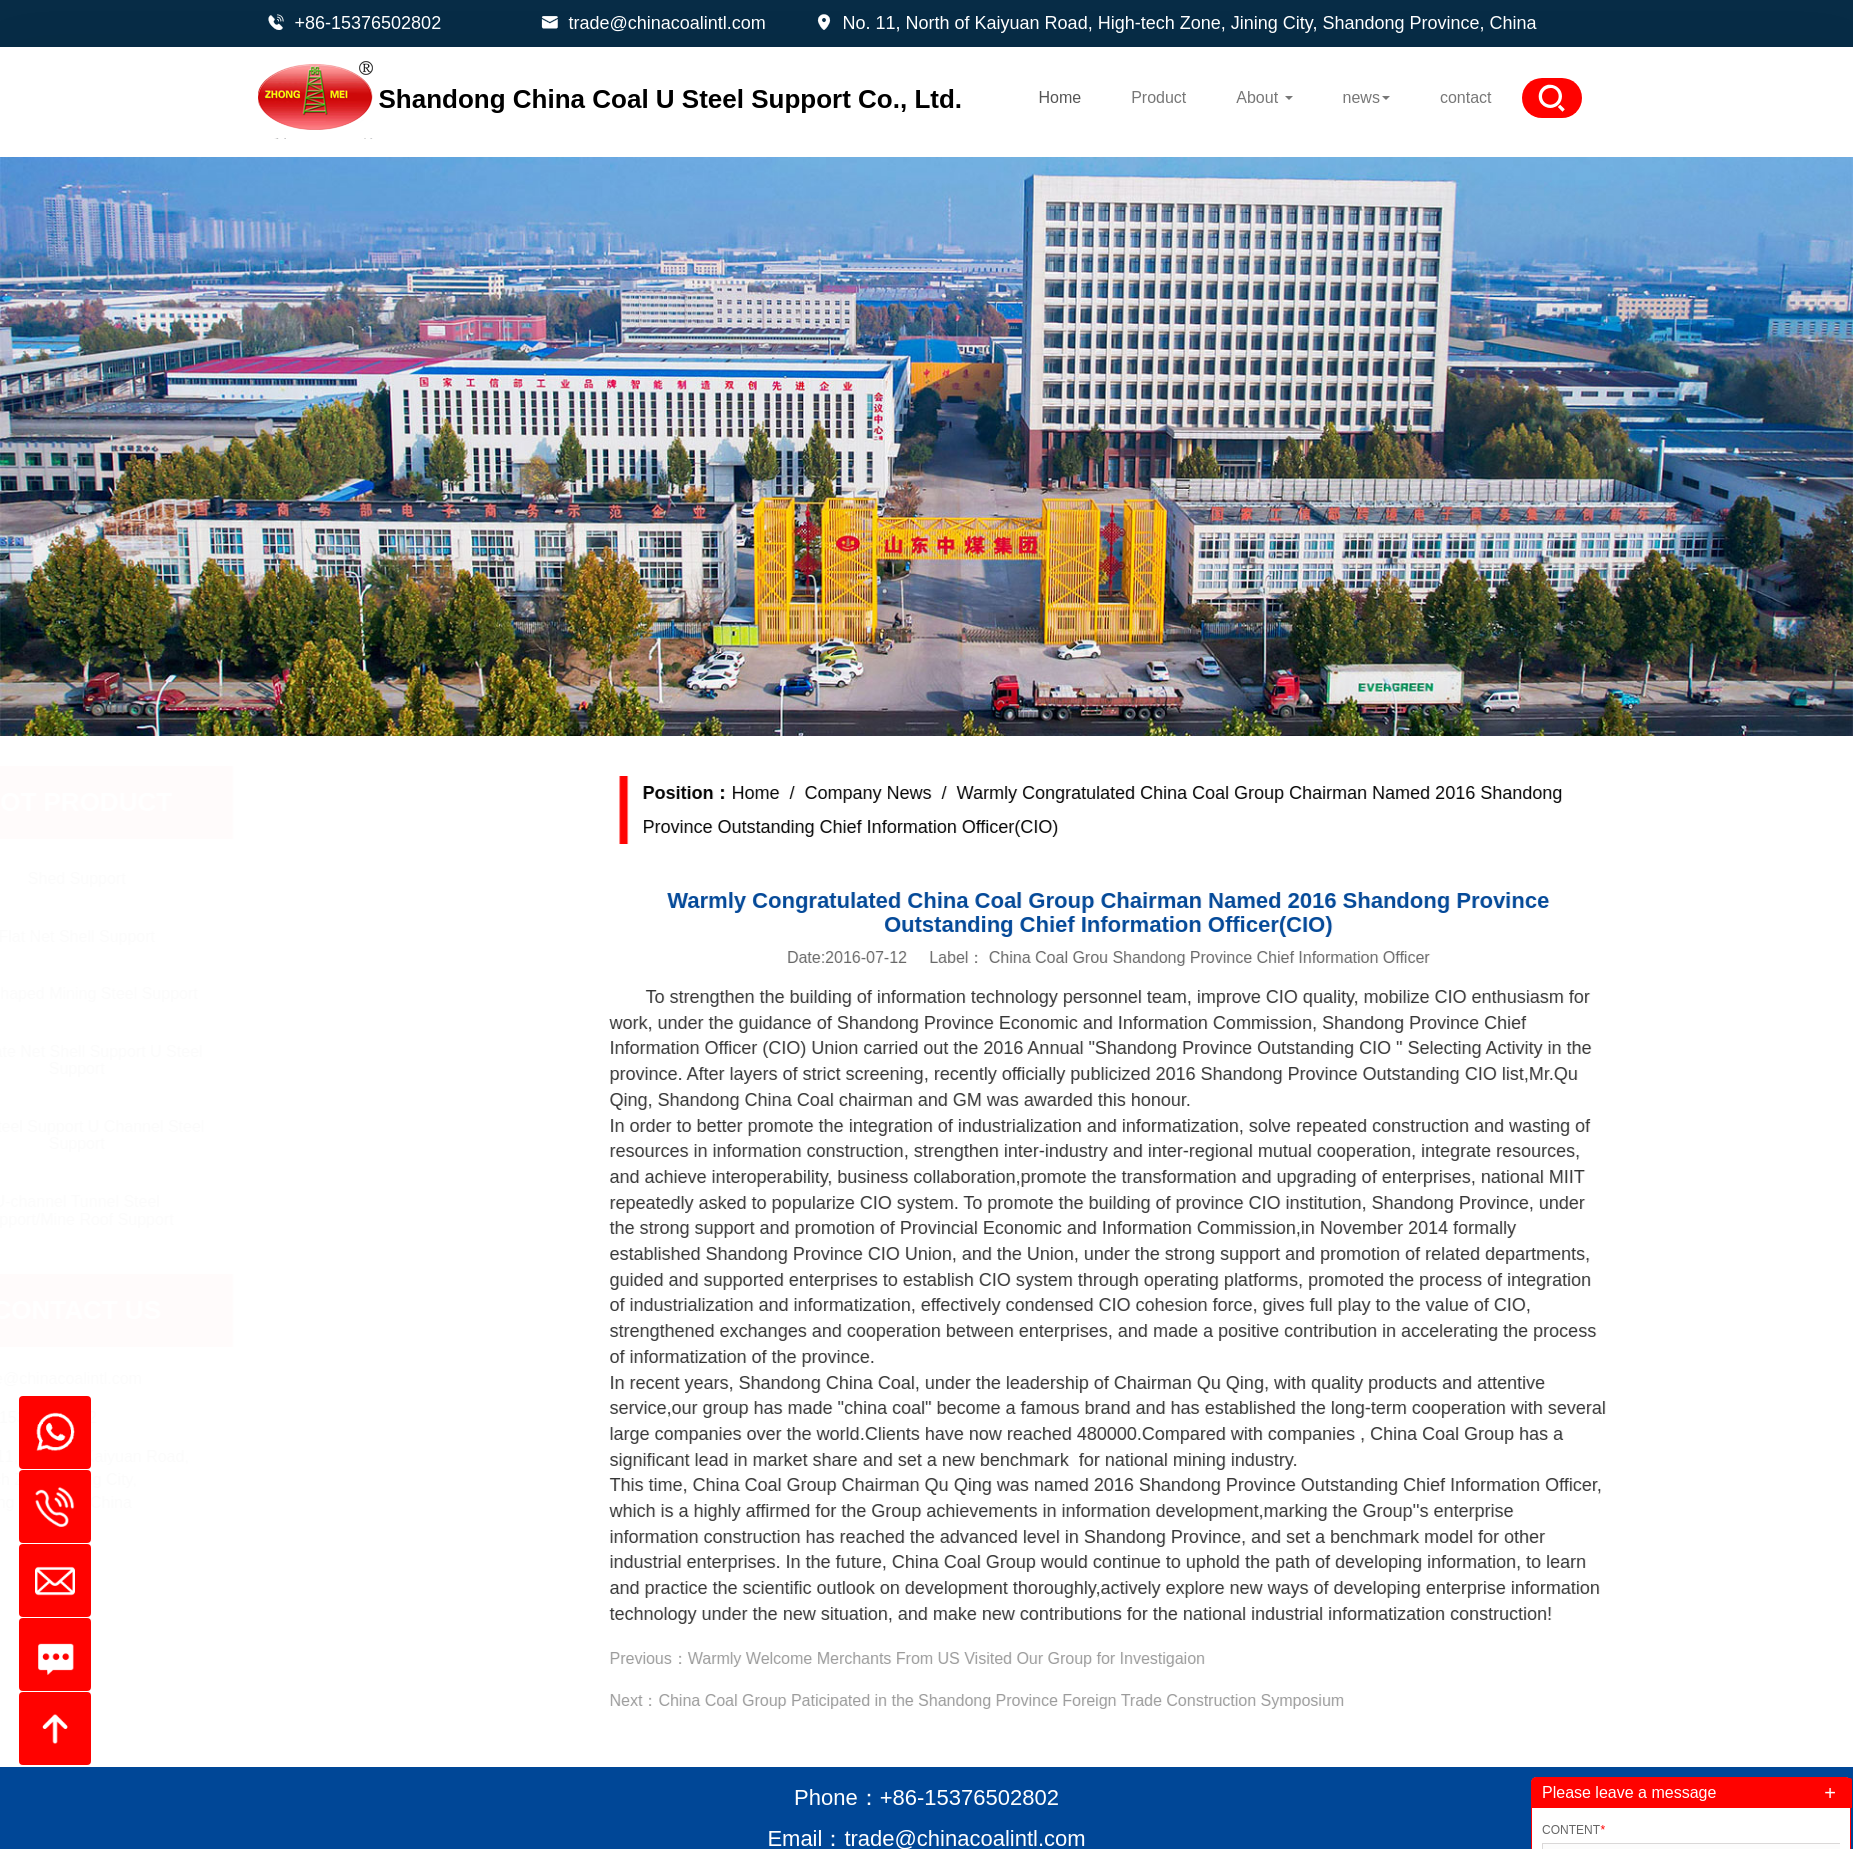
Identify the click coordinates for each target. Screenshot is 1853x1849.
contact (1466, 97)
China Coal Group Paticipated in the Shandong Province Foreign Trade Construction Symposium (1052, 1700)
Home (1059, 97)
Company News (918, 793)
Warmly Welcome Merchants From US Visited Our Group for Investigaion (996, 1658)
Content (1573, 1830)
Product (1158, 97)
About (1264, 97)
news (1366, 97)
